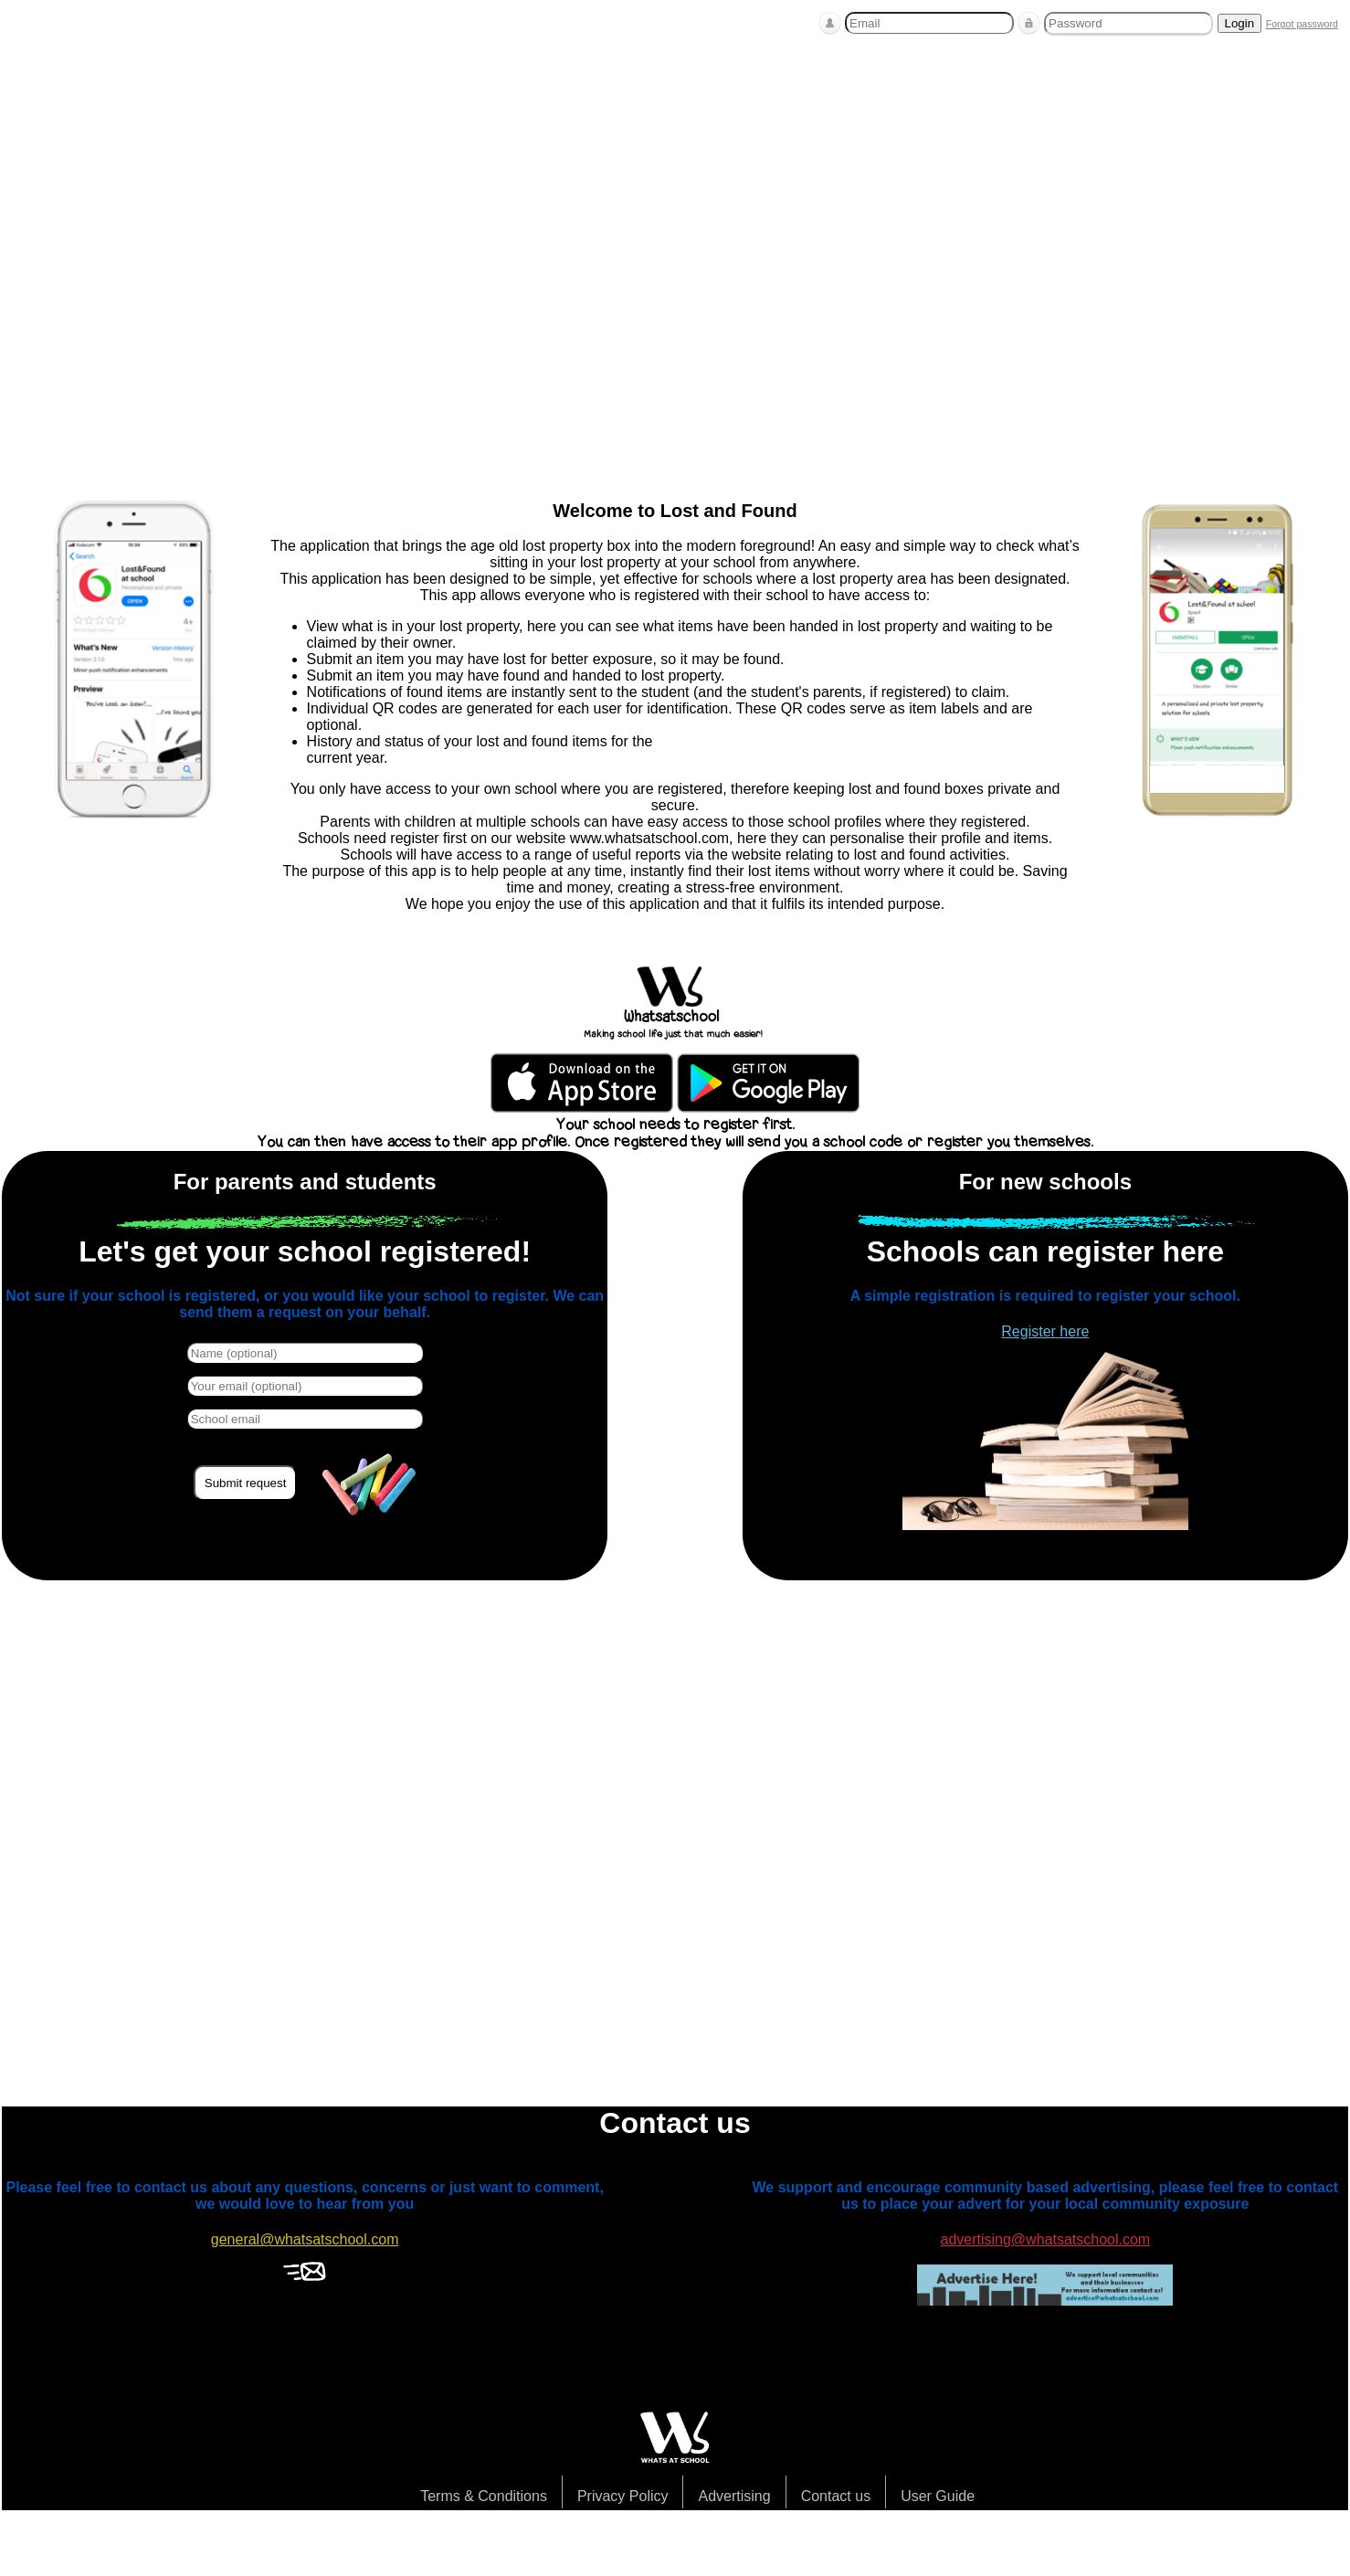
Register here (1045, 1331)
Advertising (734, 2496)
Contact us (835, 2496)
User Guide (938, 2496)
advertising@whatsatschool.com (1045, 2239)
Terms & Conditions (483, 2496)
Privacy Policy (623, 2496)
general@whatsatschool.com (305, 2239)
